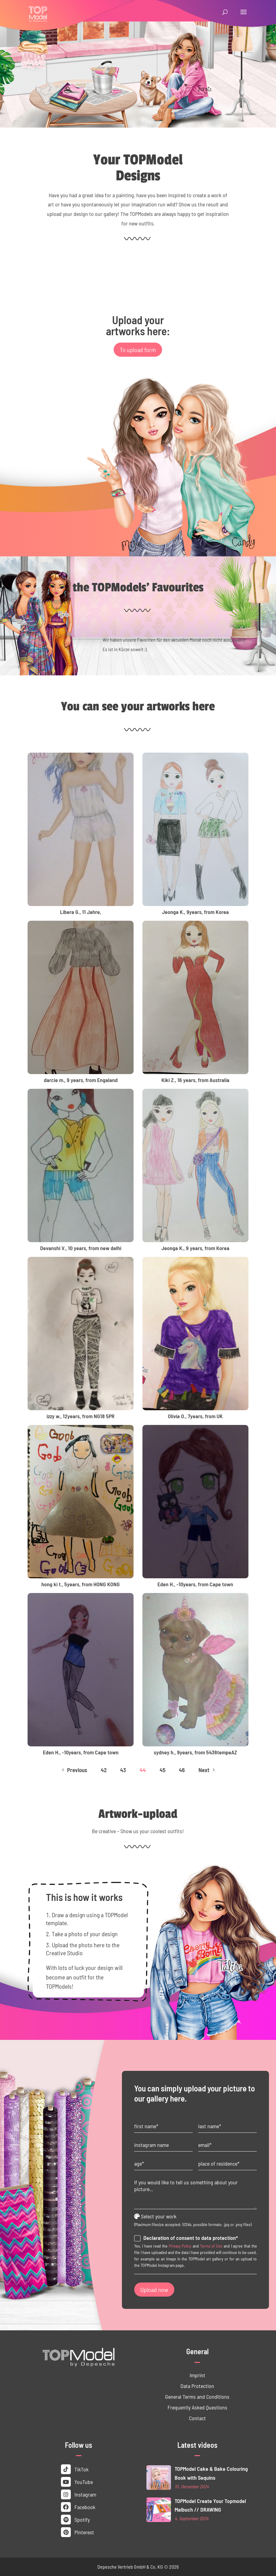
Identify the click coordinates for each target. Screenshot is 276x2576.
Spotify (75, 2519)
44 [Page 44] (143, 1769)
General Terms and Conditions (197, 2396)
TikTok (75, 2469)
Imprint (197, 2375)
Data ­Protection (197, 2385)
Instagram (78, 2494)
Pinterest (77, 2532)
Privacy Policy (180, 2245)
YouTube (77, 2481)
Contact (197, 2418)
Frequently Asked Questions (197, 2407)
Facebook (78, 2507)
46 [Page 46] (182, 1769)
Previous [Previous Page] (73, 1769)
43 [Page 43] (123, 1769)
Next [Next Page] (207, 1769)
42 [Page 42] (104, 1769)
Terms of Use (211, 2245)
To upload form (138, 349)
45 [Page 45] (162, 1769)
